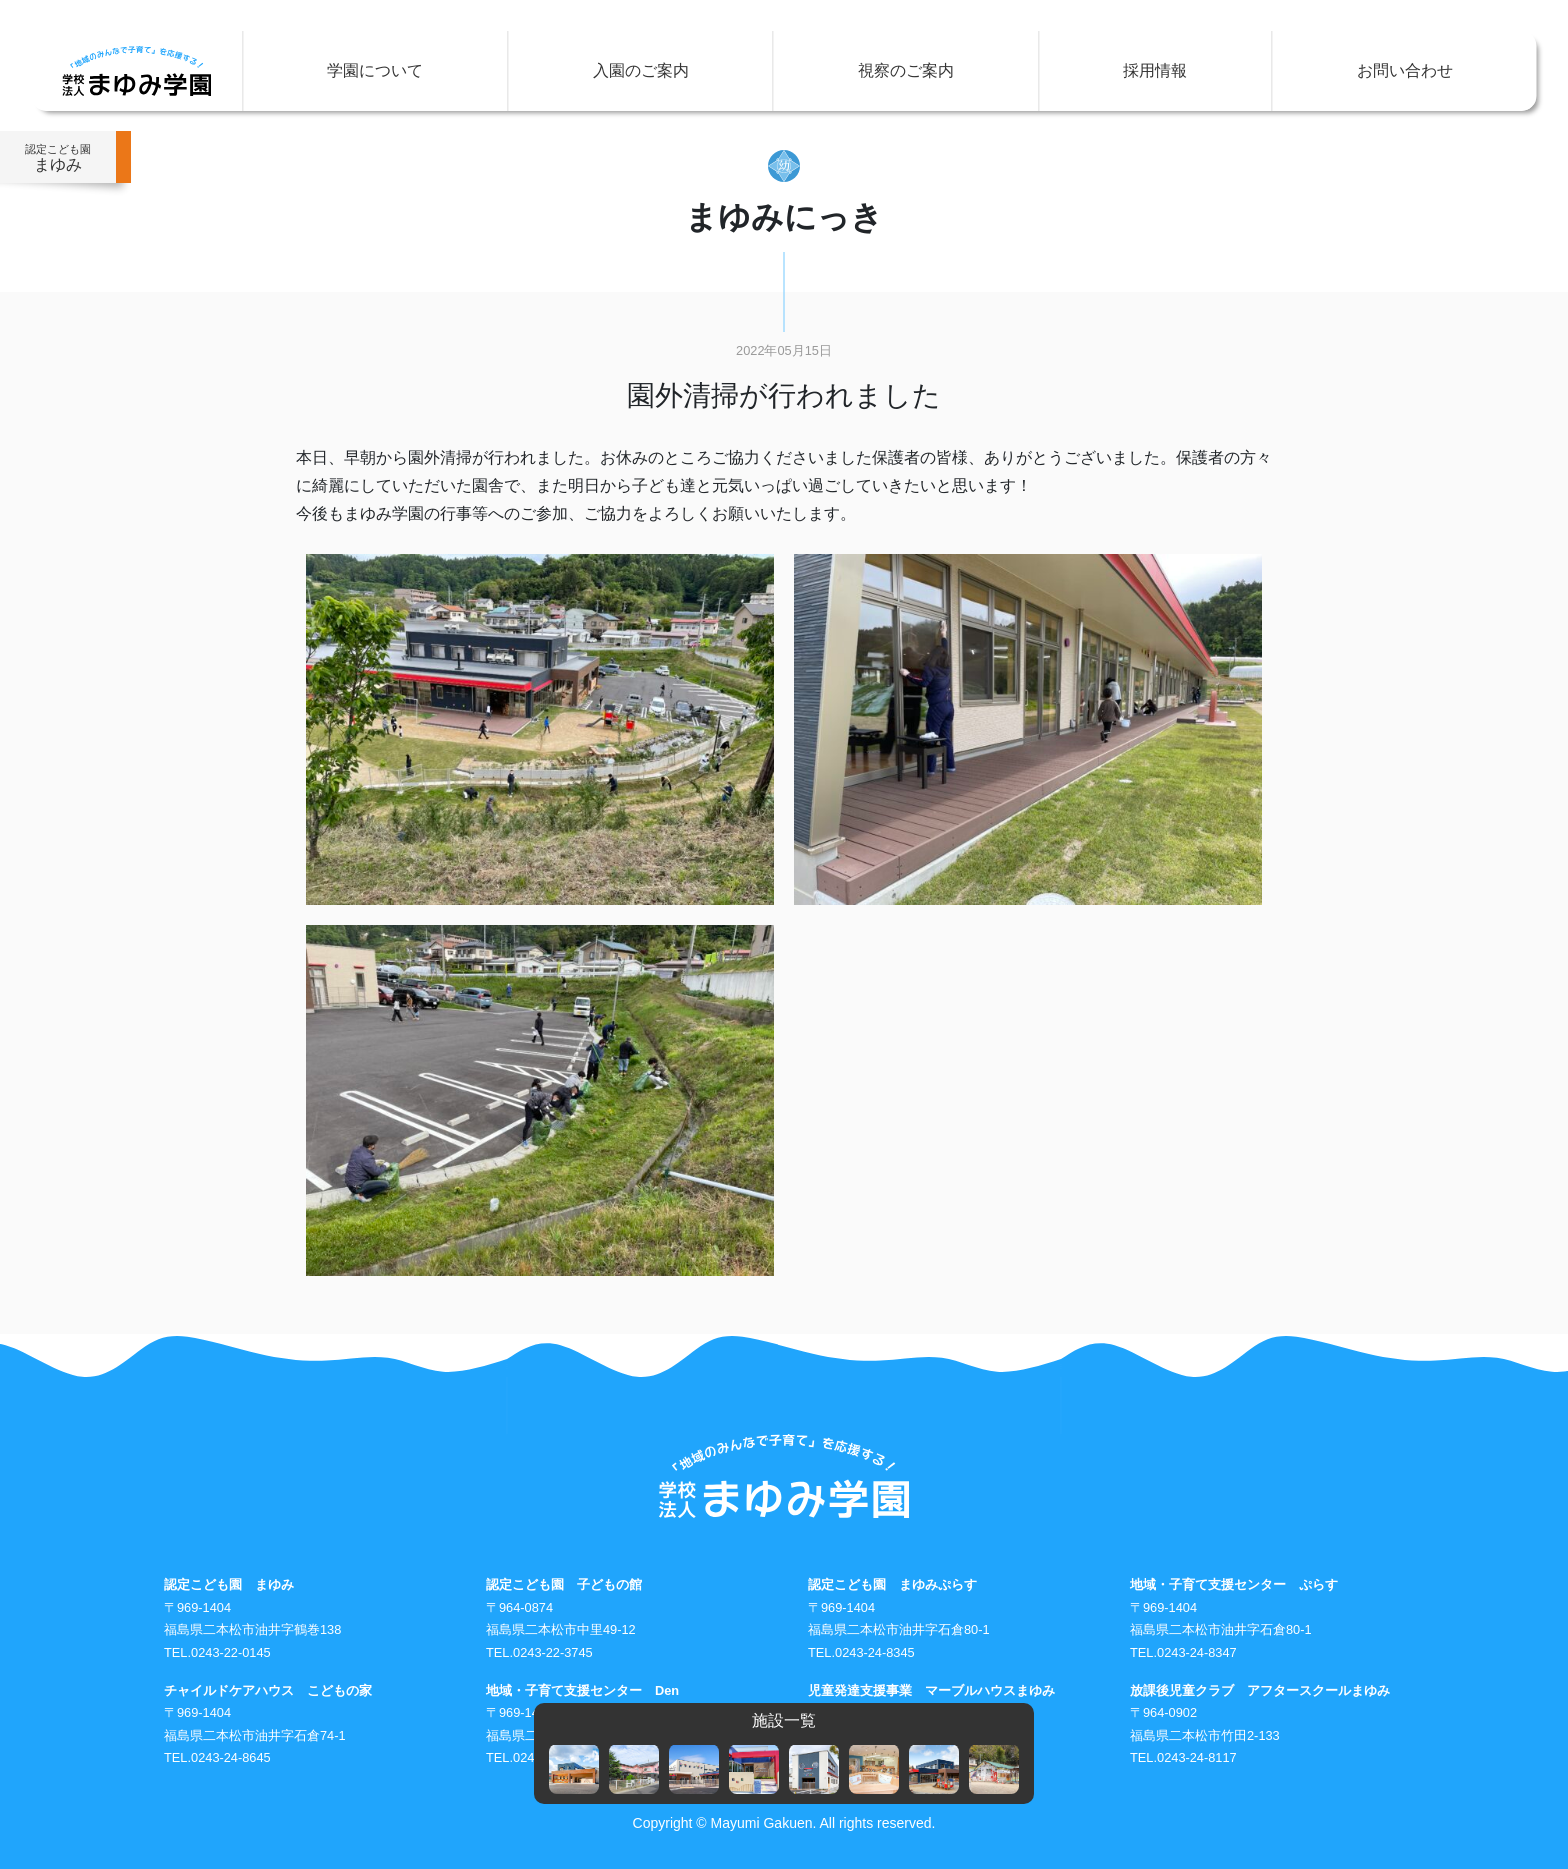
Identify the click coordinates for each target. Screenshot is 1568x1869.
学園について (375, 70)
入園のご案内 (641, 70)
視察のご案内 (906, 70)
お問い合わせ (1405, 70)
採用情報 (1155, 70)
